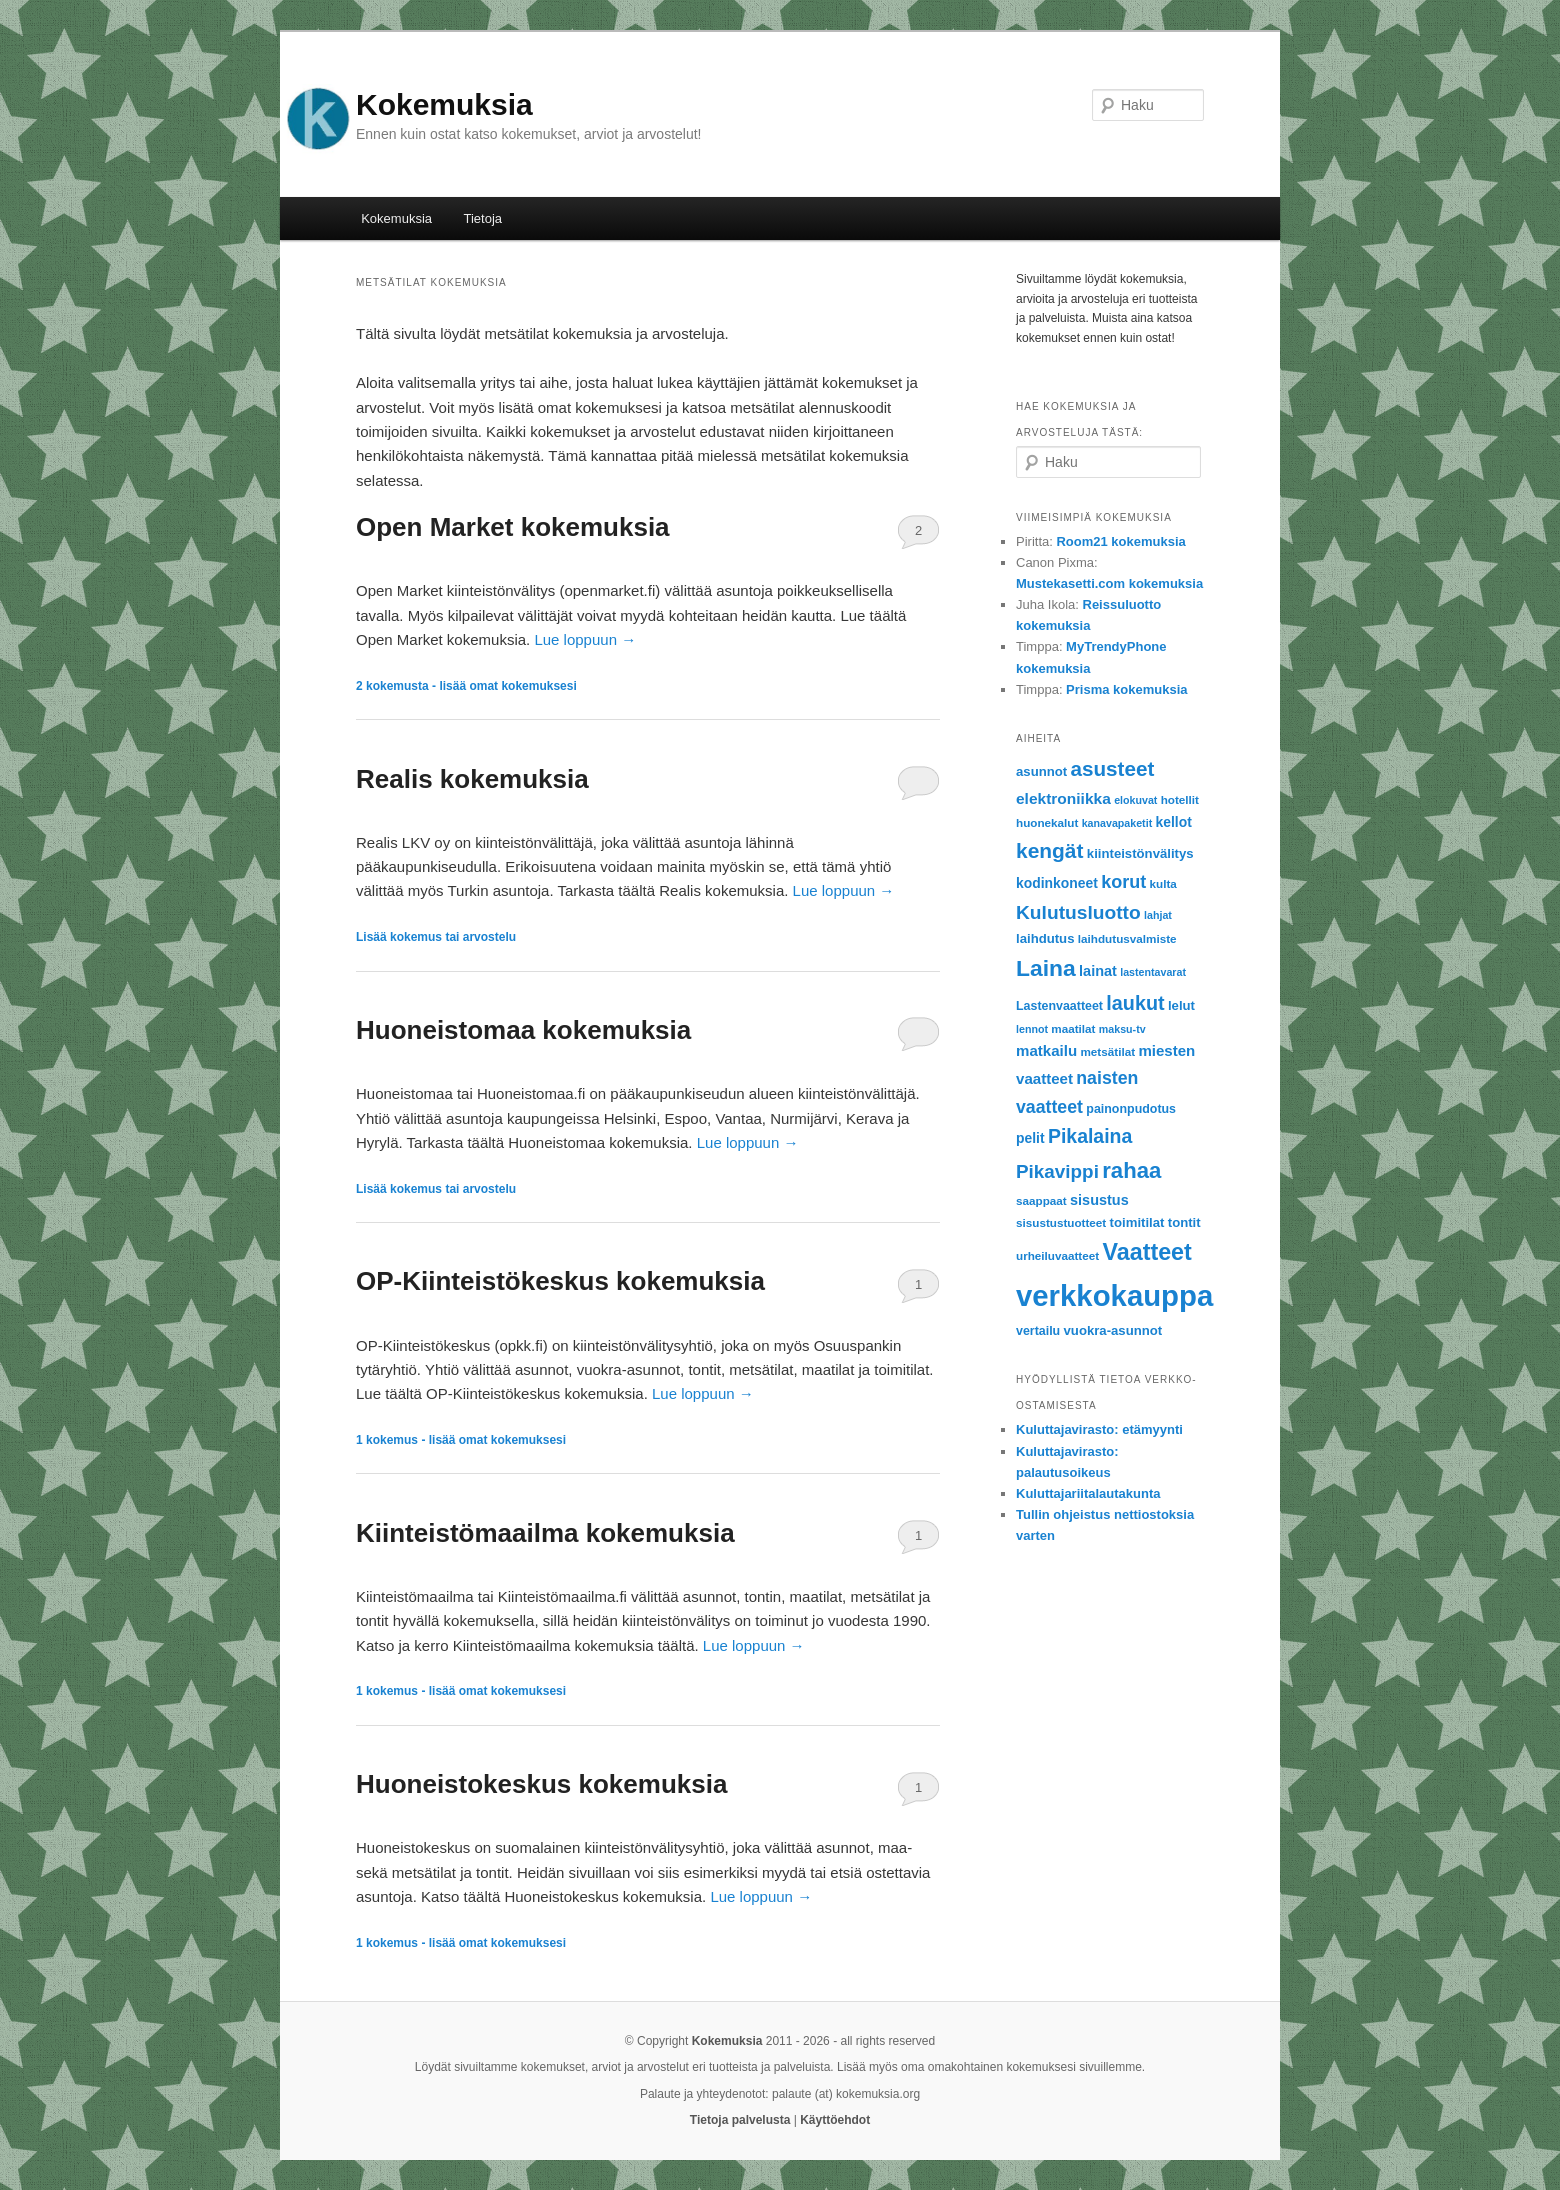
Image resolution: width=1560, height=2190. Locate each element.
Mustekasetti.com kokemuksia (1109, 583)
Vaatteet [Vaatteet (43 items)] (1146, 1252)
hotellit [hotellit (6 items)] (1180, 799)
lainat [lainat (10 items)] (1098, 971)
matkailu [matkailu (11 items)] (1046, 1050)
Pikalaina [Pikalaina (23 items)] (1090, 1136)
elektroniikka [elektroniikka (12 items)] (1063, 798)
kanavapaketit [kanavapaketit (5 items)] (1117, 823)
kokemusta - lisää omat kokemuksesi (466, 686)
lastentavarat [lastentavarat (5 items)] (1153, 972)
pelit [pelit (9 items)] (1030, 1138)
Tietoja (483, 218)
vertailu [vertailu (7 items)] (1038, 1331)
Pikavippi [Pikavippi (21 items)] (1057, 1171)
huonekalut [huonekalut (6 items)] (1047, 822)
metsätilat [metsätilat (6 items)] (1107, 1051)
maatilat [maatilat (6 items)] (1073, 1028)
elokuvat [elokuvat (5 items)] (1135, 800)
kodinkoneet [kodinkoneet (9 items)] (1057, 883)
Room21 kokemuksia (1120, 541)
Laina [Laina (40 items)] (1046, 968)
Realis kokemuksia (472, 779)
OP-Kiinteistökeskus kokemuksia (560, 1281)
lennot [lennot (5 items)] (1032, 1029)
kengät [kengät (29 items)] (1050, 850)
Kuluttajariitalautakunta (1088, 1493)
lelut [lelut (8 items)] (1181, 1005)
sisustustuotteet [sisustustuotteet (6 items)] (1061, 1222)
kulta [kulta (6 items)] (1163, 883)
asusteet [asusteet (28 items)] (1113, 768)
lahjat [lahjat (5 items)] (1158, 915)
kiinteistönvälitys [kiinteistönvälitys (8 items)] (1140, 853)
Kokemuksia (444, 104)
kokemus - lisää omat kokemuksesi (461, 1440)
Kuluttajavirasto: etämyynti (1099, 1429)
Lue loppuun (585, 639)
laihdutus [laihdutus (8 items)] (1045, 938)
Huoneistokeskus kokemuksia (541, 1784)
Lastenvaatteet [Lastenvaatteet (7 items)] (1059, 1006)
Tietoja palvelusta (740, 2120)
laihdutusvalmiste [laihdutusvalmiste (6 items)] (1127, 938)
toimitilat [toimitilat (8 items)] (1137, 1222)
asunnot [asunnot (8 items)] (1041, 771)
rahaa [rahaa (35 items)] (1131, 1170)
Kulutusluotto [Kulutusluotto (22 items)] (1078, 912)
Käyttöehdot (835, 2120)
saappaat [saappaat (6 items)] (1041, 1200)
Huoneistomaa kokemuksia (523, 1030)
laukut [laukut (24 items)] (1135, 1003)
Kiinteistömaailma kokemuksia (545, 1533)
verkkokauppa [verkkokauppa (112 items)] (1114, 1295)
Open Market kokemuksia (513, 527)
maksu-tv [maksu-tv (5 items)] (1122, 1029)
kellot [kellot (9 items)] (1174, 822)
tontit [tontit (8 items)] (1184, 1222)
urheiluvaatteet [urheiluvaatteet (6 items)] (1057, 1255)
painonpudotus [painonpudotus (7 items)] (1131, 1109)
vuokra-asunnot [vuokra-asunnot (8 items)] (1113, 1330)
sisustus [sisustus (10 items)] (1099, 1200)
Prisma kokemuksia (1126, 689)
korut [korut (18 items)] (1123, 882)
